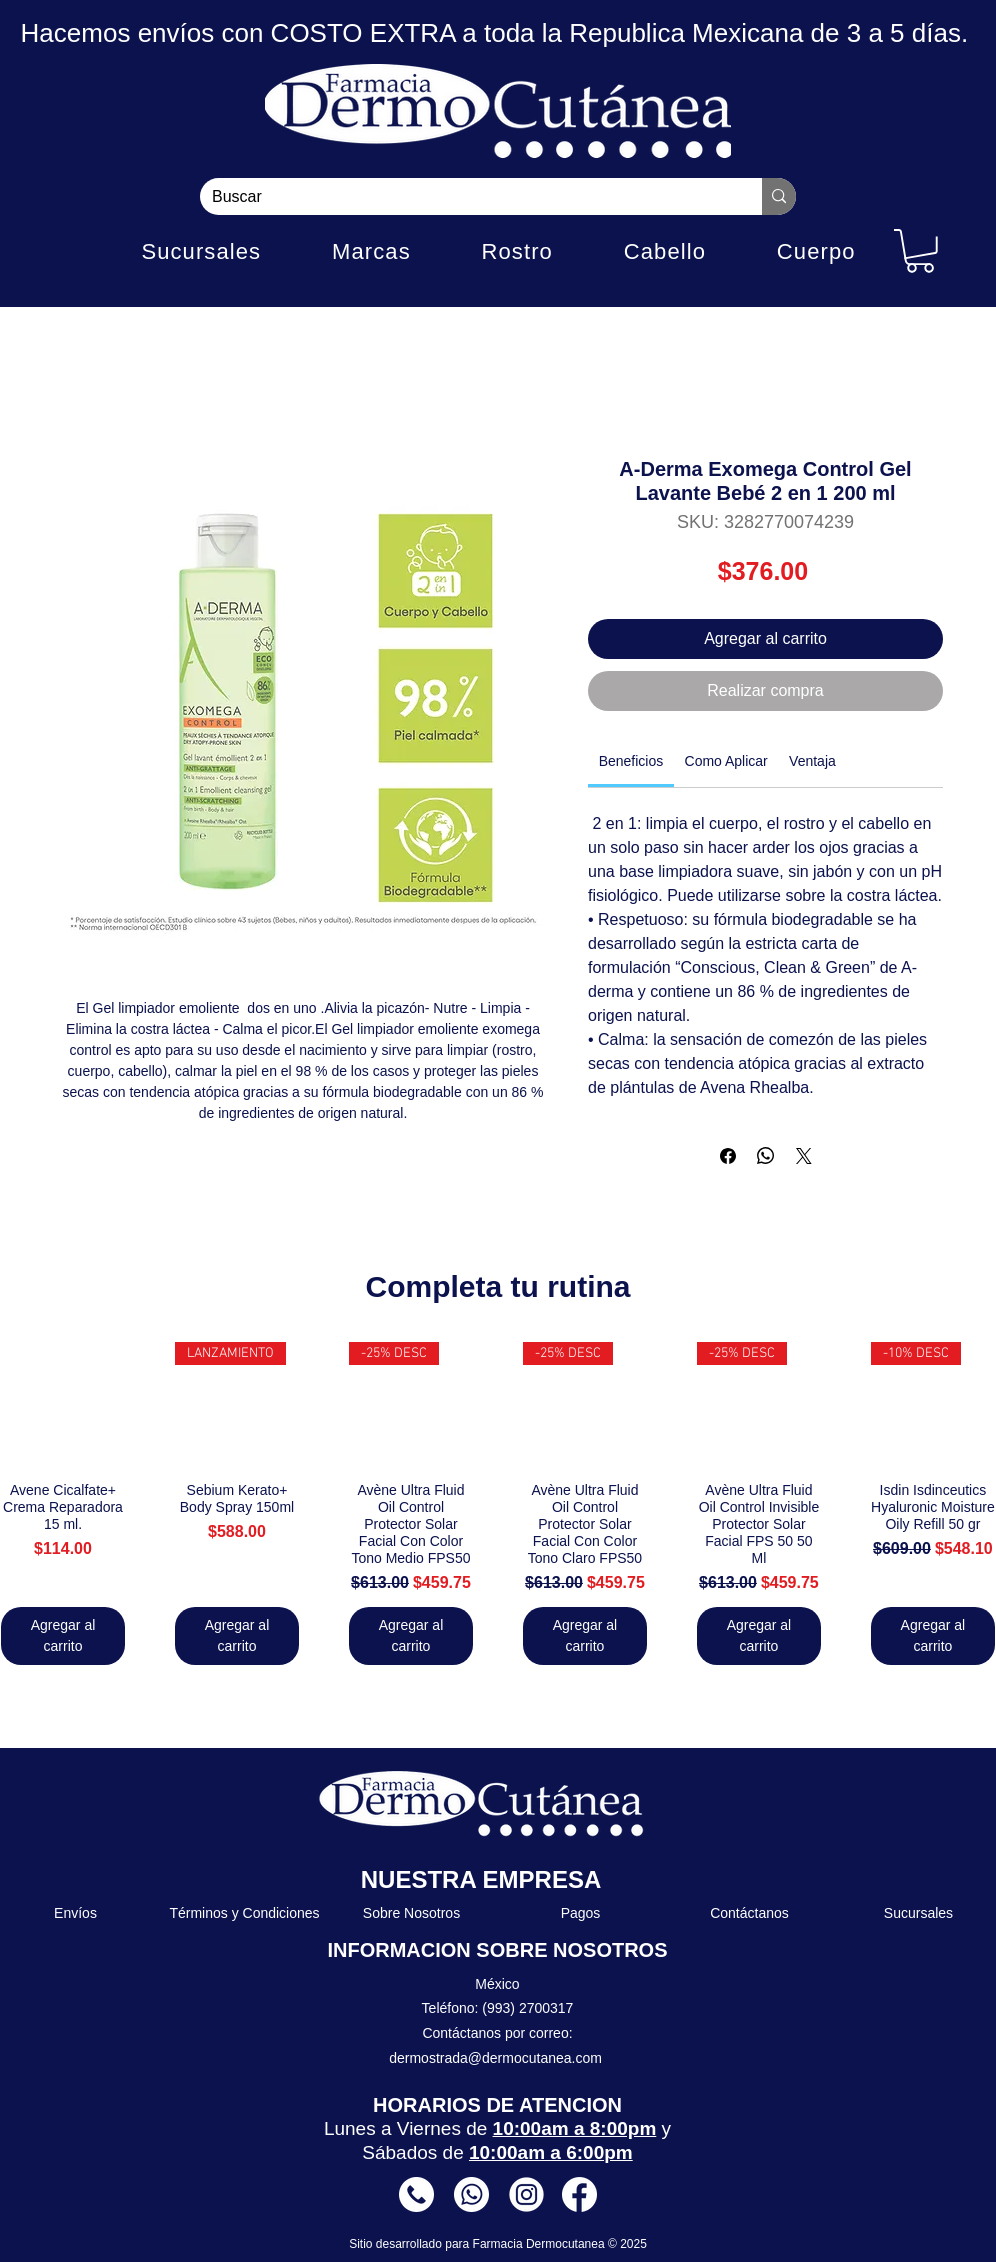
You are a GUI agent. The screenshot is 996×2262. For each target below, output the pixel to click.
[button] (920, 251)
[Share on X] (804, 1156)
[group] (498, 1503)
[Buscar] (466, 197)
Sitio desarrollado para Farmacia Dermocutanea (478, 2244)
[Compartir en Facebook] (728, 1156)
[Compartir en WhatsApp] (766, 1156)
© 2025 (627, 2244)
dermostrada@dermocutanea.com (495, 2058)
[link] (631, 761)
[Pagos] (581, 1914)
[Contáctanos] (750, 1914)
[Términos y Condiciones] (245, 1914)
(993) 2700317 (527, 2008)
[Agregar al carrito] (63, 1636)
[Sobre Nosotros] (412, 1914)
